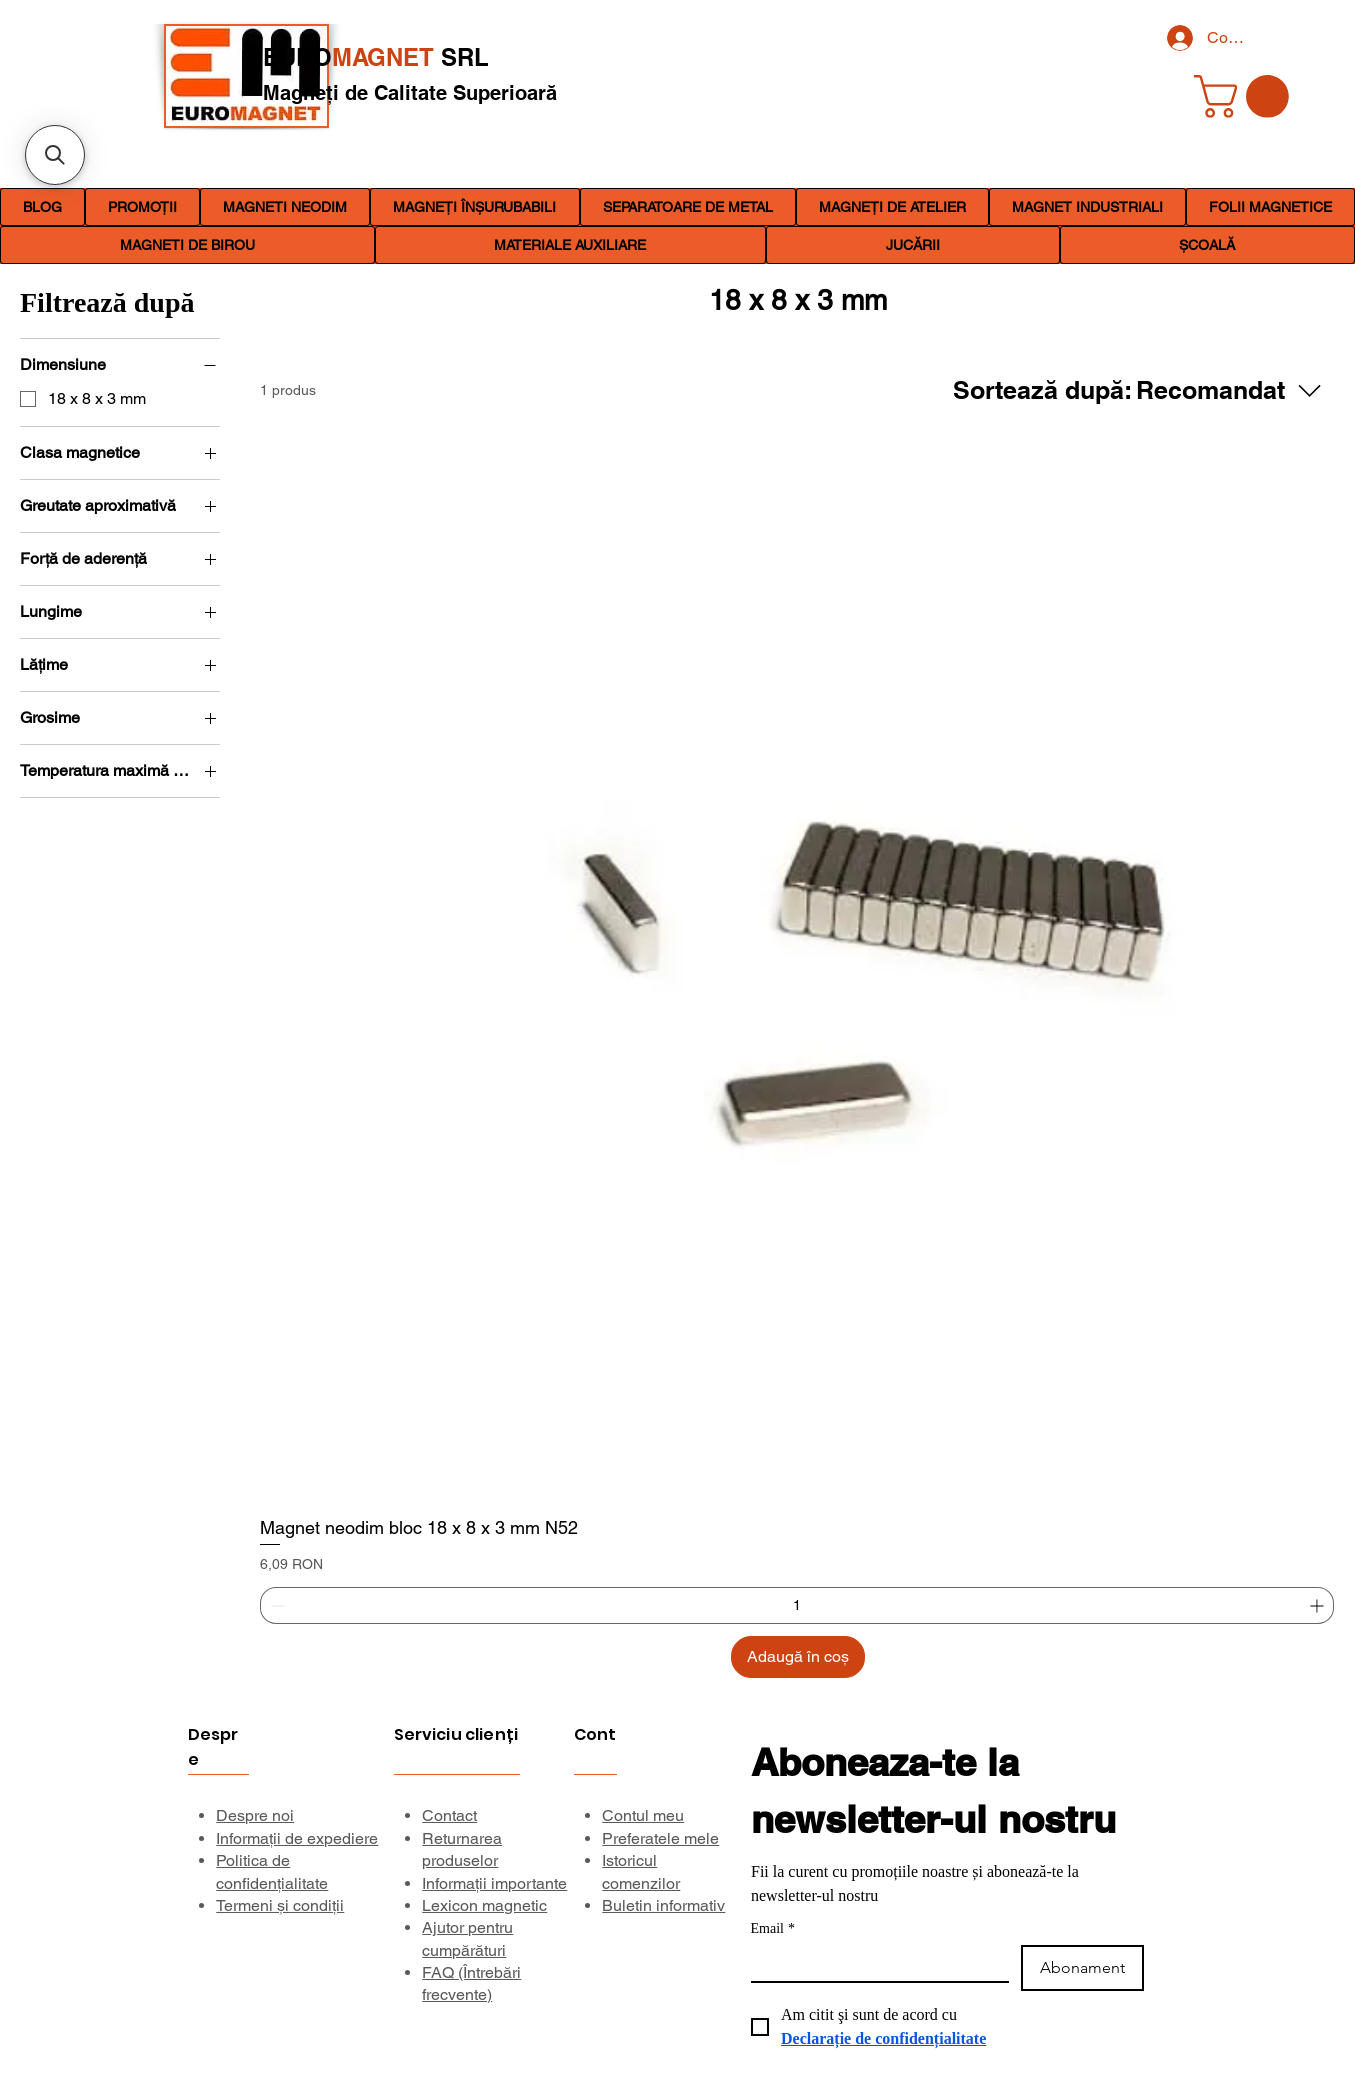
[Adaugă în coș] (798, 1657)
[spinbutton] (797, 1605)
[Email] (874, 1963)
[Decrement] (275, 1605)
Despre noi (255, 1815)
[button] (285, 207)
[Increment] (1318, 1605)
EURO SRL (376, 57)
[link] (1246, 96)
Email (773, 1928)
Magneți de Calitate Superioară (410, 93)
